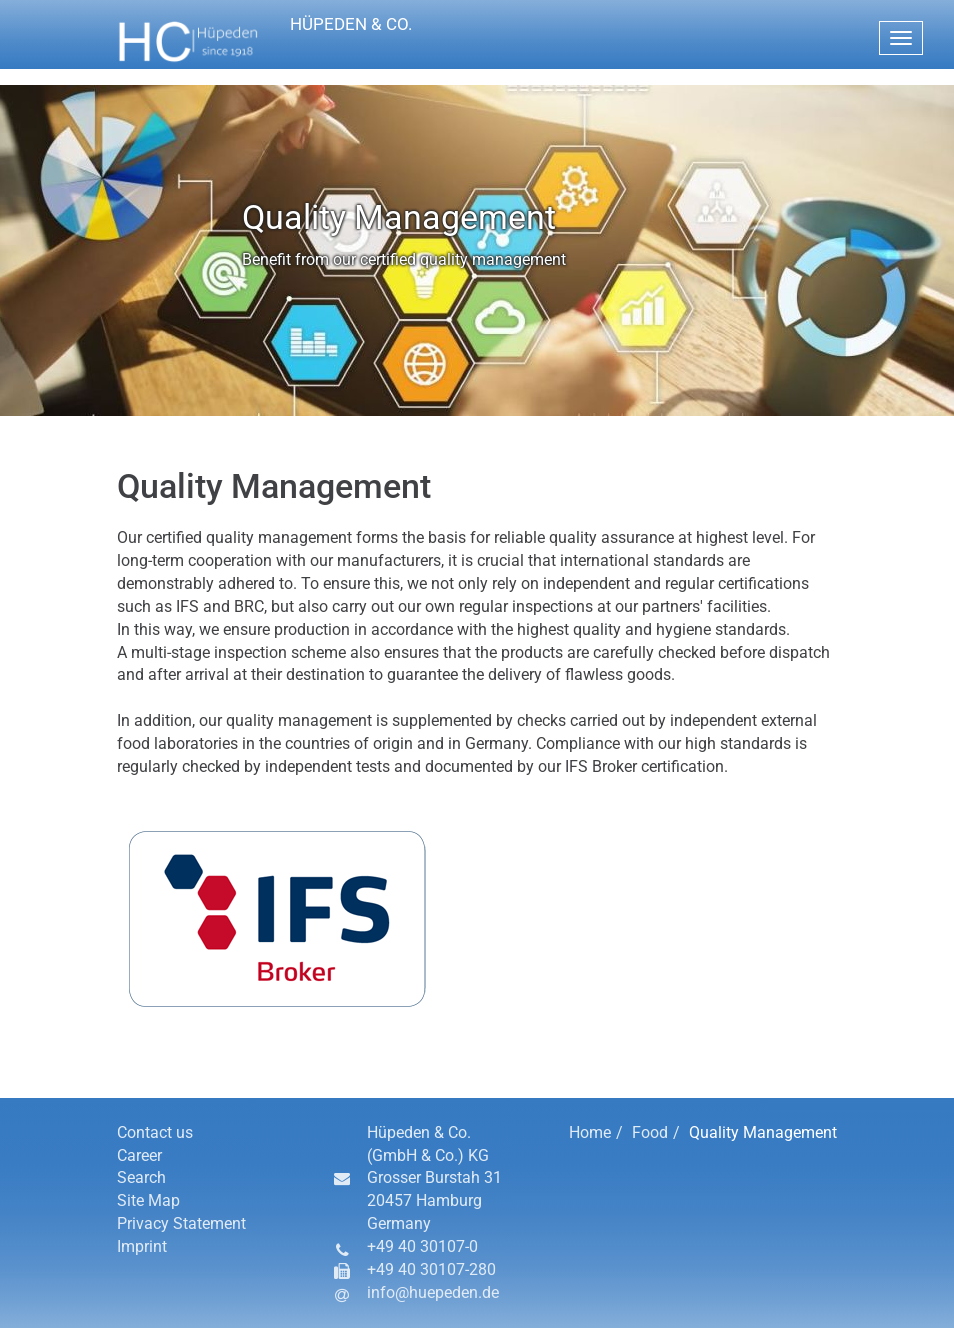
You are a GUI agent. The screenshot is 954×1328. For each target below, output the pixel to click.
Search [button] (141, 1177)
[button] (321, 42)
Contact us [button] (155, 1132)
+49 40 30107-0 (422, 1246)
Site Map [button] (148, 1200)
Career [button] (139, 1155)
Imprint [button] (142, 1246)
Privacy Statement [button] (181, 1223)
